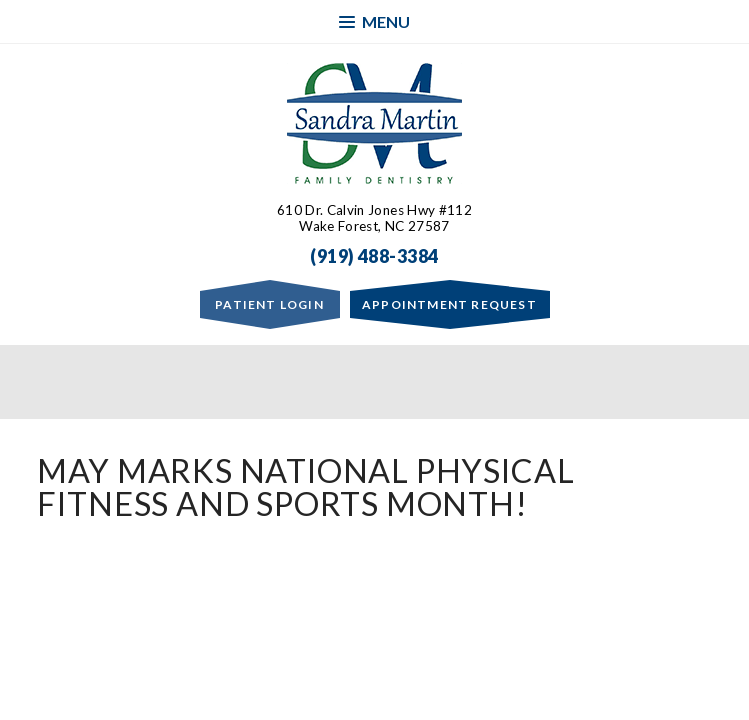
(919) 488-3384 (374, 256)
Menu (374, 21)
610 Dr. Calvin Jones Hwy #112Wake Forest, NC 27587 (374, 218)
